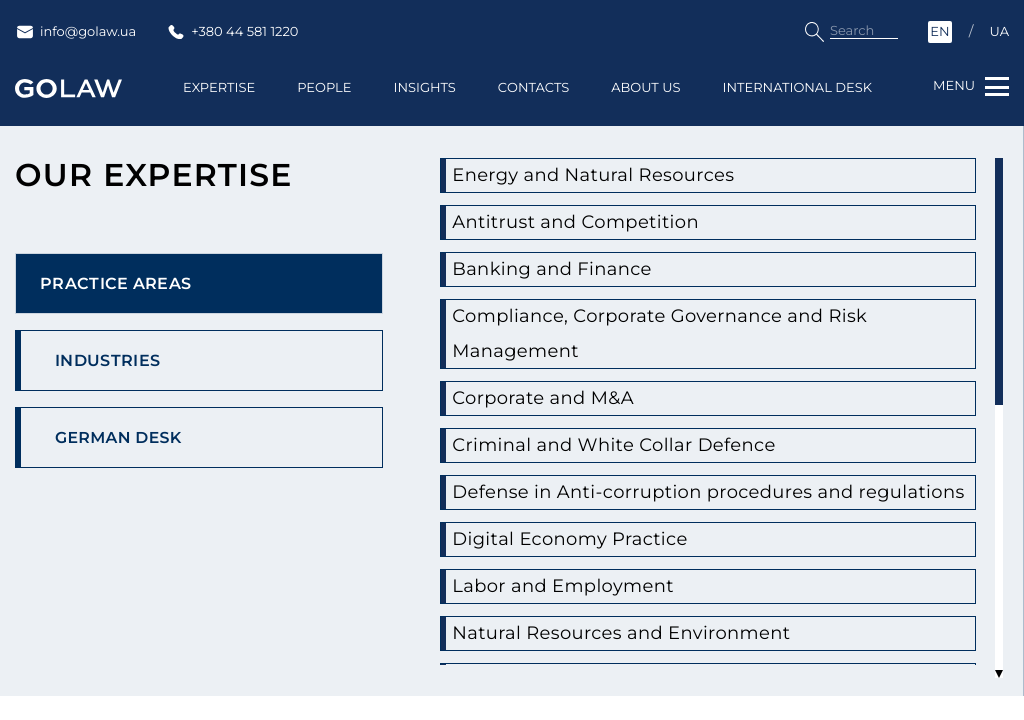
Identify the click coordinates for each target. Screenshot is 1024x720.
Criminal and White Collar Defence (641, 447)
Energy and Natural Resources (617, 177)
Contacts (533, 104)
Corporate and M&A (558, 400)
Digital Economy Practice (589, 576)
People (324, 104)
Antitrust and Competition (596, 224)
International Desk (797, 104)
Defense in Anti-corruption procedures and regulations (686, 512)
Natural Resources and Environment (649, 670)
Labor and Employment (581, 623)
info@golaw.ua (75, 32)
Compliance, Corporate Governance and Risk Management (694, 336)
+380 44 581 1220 (232, 32)
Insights (424, 104)
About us (645, 104)
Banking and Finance (568, 271)
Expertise (219, 104)
